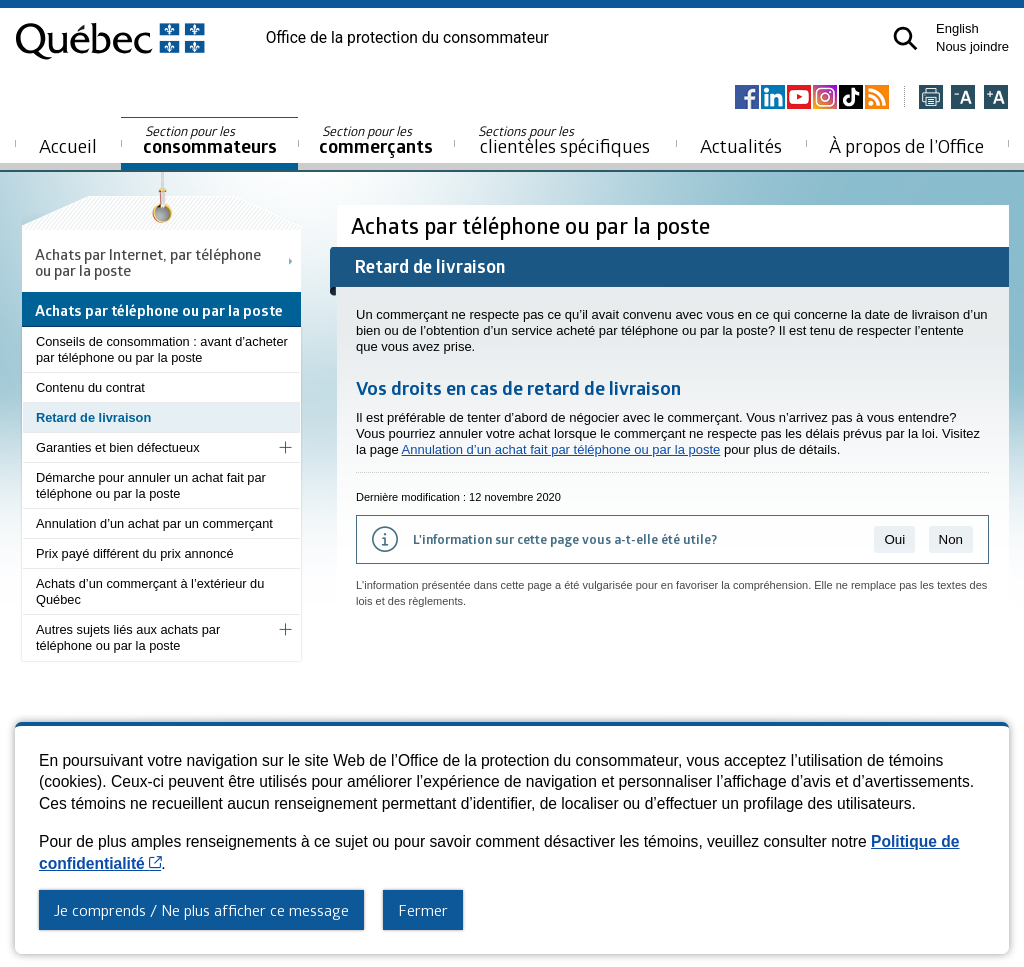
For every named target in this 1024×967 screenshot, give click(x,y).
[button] (905, 38)
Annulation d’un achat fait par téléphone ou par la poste (561, 449)
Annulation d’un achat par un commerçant (154, 523)
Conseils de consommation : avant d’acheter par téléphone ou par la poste (162, 349)
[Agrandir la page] (996, 98)
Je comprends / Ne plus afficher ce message (201, 910)
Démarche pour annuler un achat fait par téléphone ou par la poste (151, 485)
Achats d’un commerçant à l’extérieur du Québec (150, 591)
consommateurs (210, 140)
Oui (894, 539)
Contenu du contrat (90, 387)
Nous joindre (972, 46)
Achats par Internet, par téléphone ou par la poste (148, 262)
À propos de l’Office (906, 145)
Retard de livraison (93, 417)
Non (951, 539)
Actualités (741, 145)
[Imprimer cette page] (931, 98)
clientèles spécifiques (564, 140)
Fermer (423, 910)
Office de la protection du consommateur (407, 38)
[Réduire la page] (963, 98)
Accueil (68, 145)
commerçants (376, 140)
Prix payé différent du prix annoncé (135, 553)
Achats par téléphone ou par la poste (533, 225)
